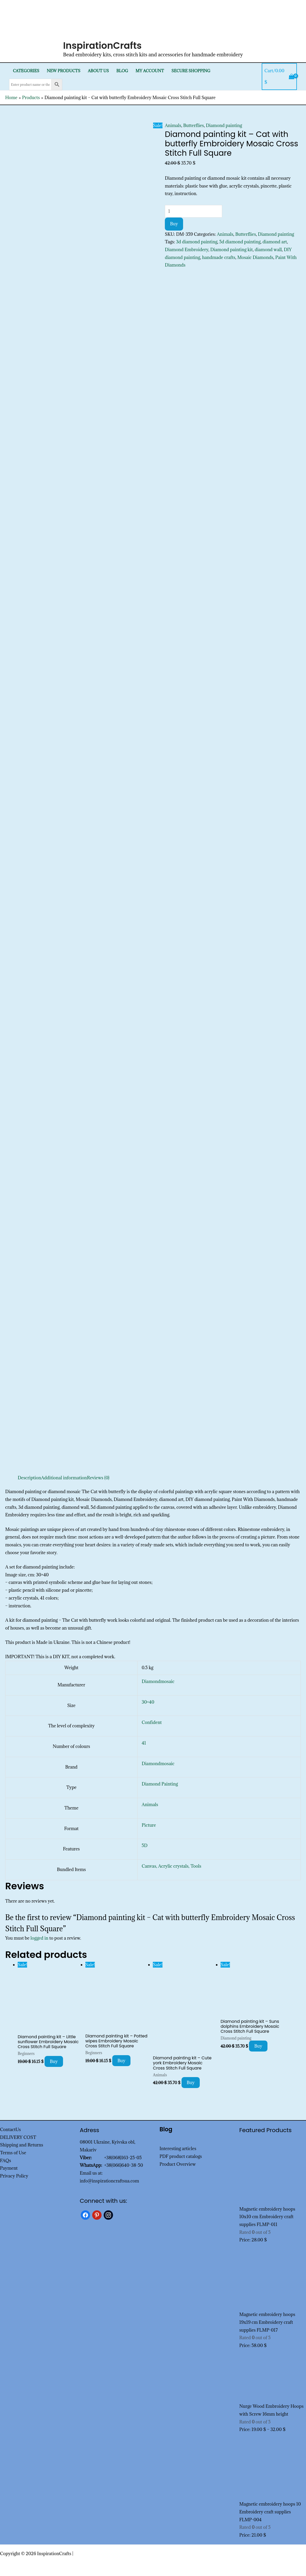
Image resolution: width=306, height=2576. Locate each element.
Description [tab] (29, 1478)
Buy (174, 224)
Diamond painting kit (231, 249)
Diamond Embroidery (186, 249)
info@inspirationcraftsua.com (109, 2181)
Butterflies (193, 125)
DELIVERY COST (18, 2137)
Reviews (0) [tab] (98, 1478)
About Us (98, 70)
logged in (39, 1938)
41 (144, 1743)
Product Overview (178, 2164)
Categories (26, 70)
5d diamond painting (239, 242)
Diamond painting (224, 125)
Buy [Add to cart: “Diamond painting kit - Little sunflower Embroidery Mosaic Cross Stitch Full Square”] (54, 2061)
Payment (9, 2168)
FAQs (5, 2160)
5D (144, 1845)
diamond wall (268, 249)
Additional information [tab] (64, 1478)
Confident (152, 1722)
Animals (173, 125)
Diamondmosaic (158, 1681)
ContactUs (10, 2129)
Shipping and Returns (21, 2145)
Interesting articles (178, 2148)
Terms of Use (13, 2153)
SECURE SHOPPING (190, 70)
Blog (122, 70)
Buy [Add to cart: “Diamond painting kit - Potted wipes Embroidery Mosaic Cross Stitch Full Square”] (121, 2061)
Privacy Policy (14, 2176)
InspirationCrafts (102, 45)
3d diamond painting (196, 242)
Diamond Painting (160, 1784)
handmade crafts (218, 257)
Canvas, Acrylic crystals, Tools (171, 1866)
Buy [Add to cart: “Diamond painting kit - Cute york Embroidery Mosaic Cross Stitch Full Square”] (191, 2082)
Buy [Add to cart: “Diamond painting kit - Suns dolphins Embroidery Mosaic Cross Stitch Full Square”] (258, 2046)
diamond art (275, 242)
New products (63, 70)
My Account (150, 70)
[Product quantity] (193, 211)
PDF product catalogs (181, 2156)
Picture (149, 1825)
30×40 (148, 1702)
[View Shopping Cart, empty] (279, 76)
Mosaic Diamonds (255, 257)
